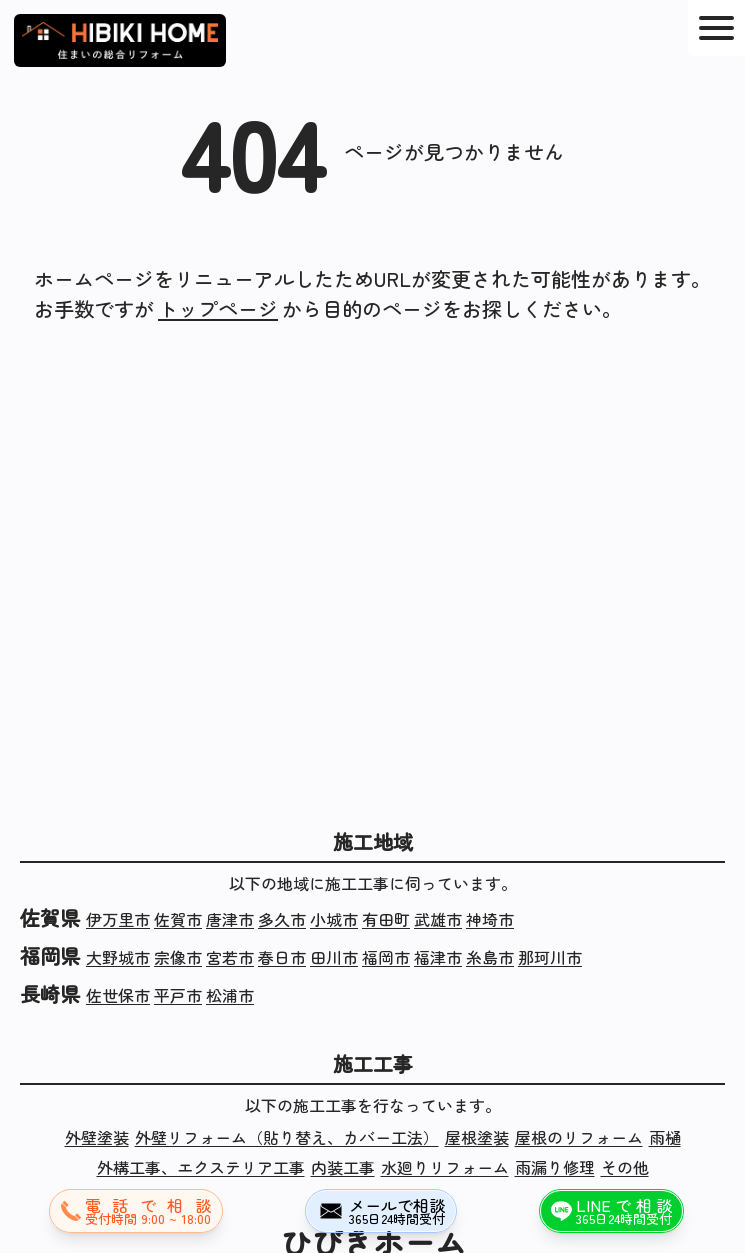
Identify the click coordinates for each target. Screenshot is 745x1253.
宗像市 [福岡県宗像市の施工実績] (178, 957)
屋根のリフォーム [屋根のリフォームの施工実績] (579, 1137)
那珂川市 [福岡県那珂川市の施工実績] (550, 957)
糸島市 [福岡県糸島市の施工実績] (490, 957)
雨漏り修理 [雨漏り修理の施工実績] (555, 1167)
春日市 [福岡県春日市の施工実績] (282, 957)
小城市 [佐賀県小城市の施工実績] (334, 919)
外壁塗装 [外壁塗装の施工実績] (97, 1137)
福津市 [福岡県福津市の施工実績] (438, 957)
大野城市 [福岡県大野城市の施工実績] (118, 957)
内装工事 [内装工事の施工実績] (343, 1167)
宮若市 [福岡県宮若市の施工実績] (230, 957)
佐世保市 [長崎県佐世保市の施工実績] (118, 995)
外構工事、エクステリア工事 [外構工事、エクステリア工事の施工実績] (201, 1167)
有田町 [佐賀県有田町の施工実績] (386, 919)
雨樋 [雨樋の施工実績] (665, 1137)
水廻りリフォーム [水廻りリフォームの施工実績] (445, 1167)
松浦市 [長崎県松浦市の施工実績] (230, 995)
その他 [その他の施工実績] (625, 1167)
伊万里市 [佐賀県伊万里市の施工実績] (118, 919)
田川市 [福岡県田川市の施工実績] (334, 957)
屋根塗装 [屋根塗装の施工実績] (477, 1137)
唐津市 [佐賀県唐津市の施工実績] (230, 919)
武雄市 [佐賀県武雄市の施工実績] (438, 919)
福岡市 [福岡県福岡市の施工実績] (386, 957)
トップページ (218, 308)
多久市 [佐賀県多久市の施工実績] (282, 919)
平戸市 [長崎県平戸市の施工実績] (178, 995)
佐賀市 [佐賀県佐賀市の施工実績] (178, 919)
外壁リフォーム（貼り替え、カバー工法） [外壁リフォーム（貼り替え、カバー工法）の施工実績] (287, 1137)
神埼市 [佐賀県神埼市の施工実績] (490, 919)
